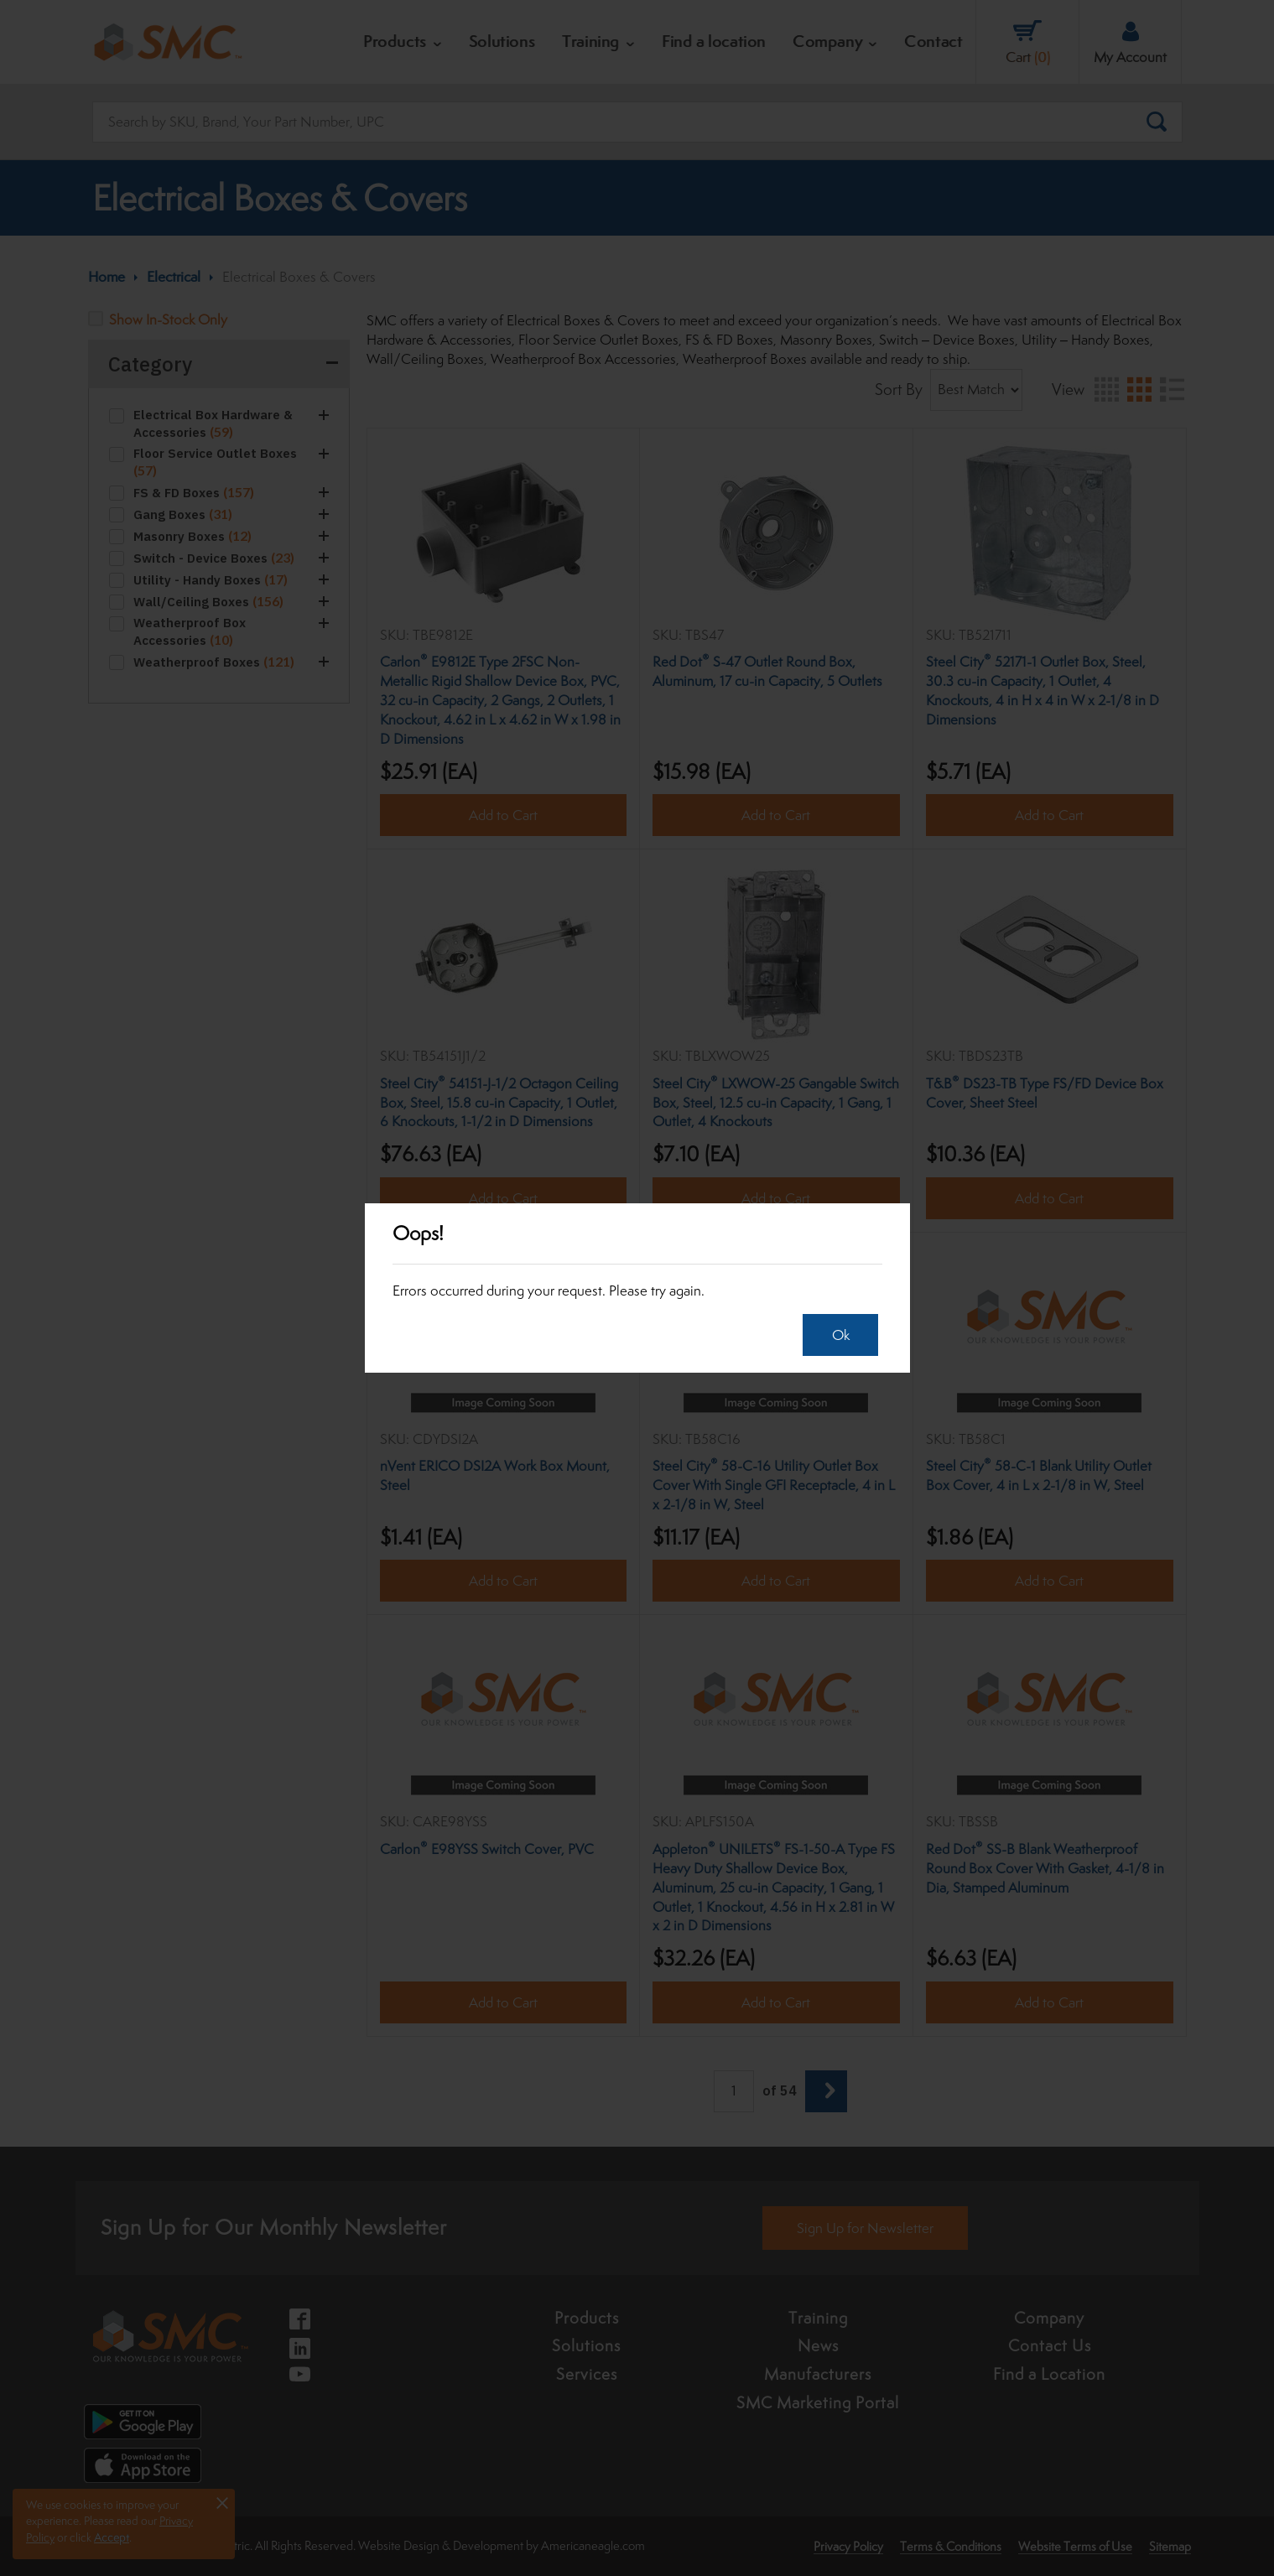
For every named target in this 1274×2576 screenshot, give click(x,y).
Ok (836, 1335)
